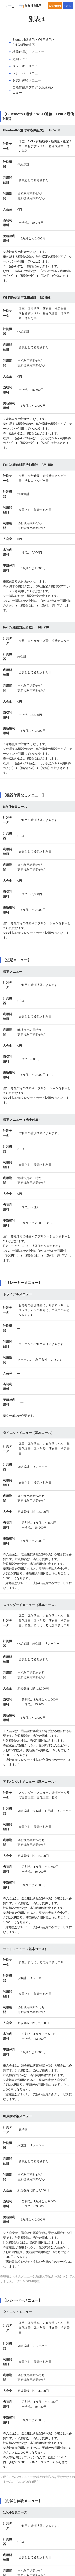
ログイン (68, 6)
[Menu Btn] (9, 5)
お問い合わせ (55, 6)
